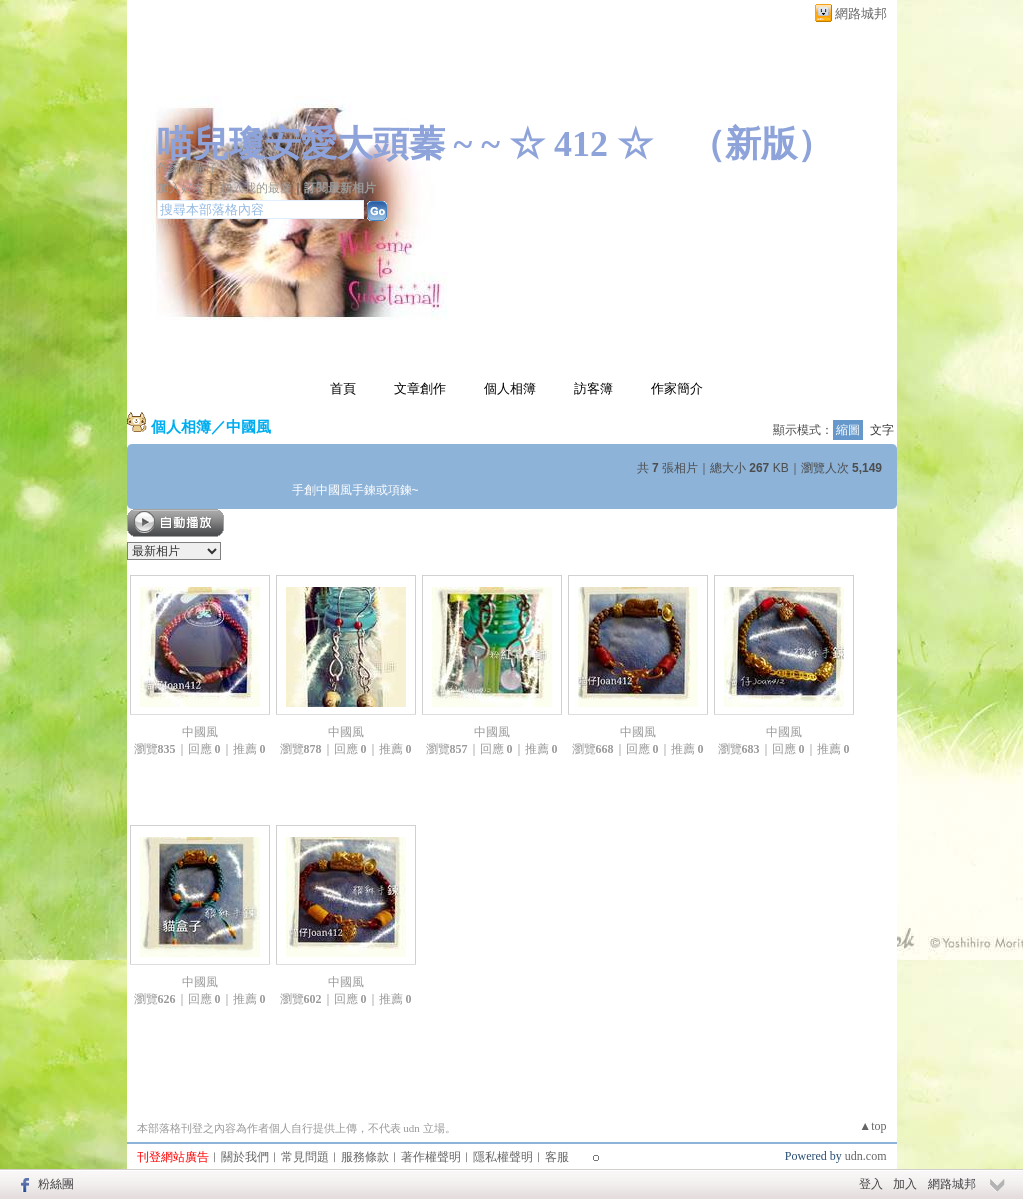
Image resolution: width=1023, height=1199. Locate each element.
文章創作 (420, 388)
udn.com (866, 1156)
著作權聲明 (431, 1157)
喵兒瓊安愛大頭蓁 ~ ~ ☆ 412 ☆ (405, 144)
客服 (557, 1157)
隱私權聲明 (503, 1157)
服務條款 (365, 1157)
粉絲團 (56, 1184)
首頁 (343, 388)
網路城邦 (861, 13)
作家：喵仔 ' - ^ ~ (202, 168)
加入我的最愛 (256, 188)
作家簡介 (677, 388)
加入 (905, 1184)
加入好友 (181, 188)
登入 (871, 1184)
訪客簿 (593, 388)
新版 (761, 144)
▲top (872, 1126)
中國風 (248, 426)
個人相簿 (510, 388)
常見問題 (305, 1157)
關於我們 (245, 1157)
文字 (882, 430)
